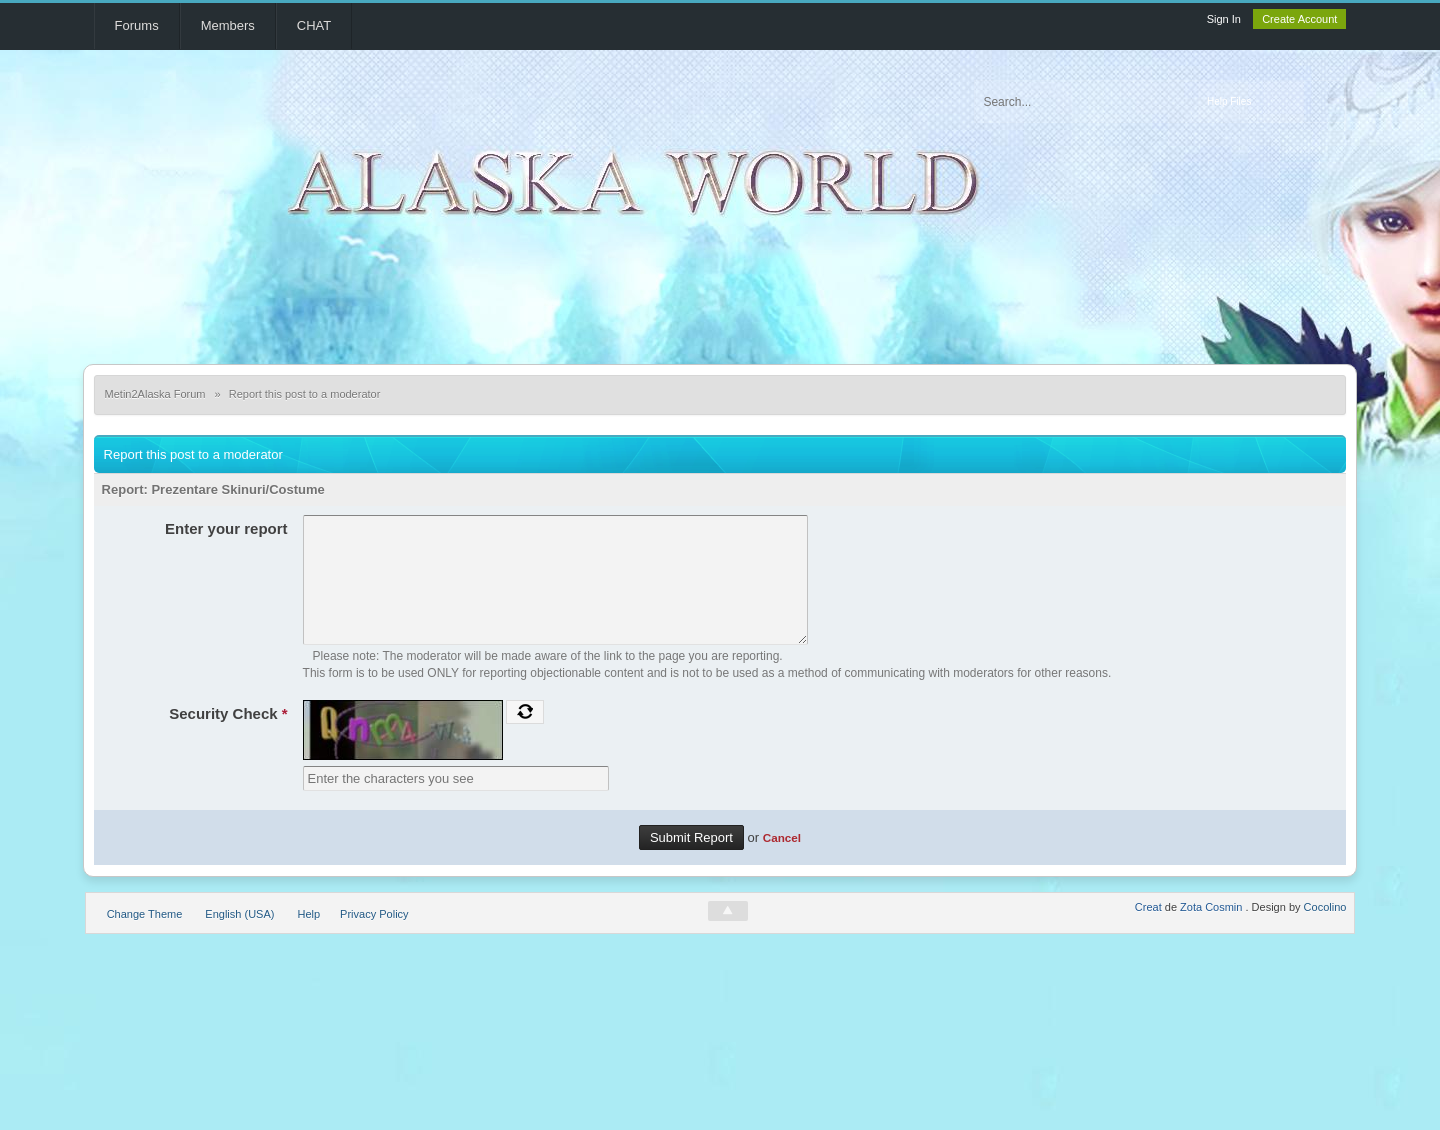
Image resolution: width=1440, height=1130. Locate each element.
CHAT (314, 25)
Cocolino (1325, 931)
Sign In (1224, 19)
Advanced (1324, 101)
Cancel (782, 861)
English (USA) (239, 938)
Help (308, 938)
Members (228, 25)
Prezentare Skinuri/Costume (237, 489)
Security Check (228, 737)
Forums (137, 25)
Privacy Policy (374, 938)
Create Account (1299, 19)
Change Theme (145, 938)
